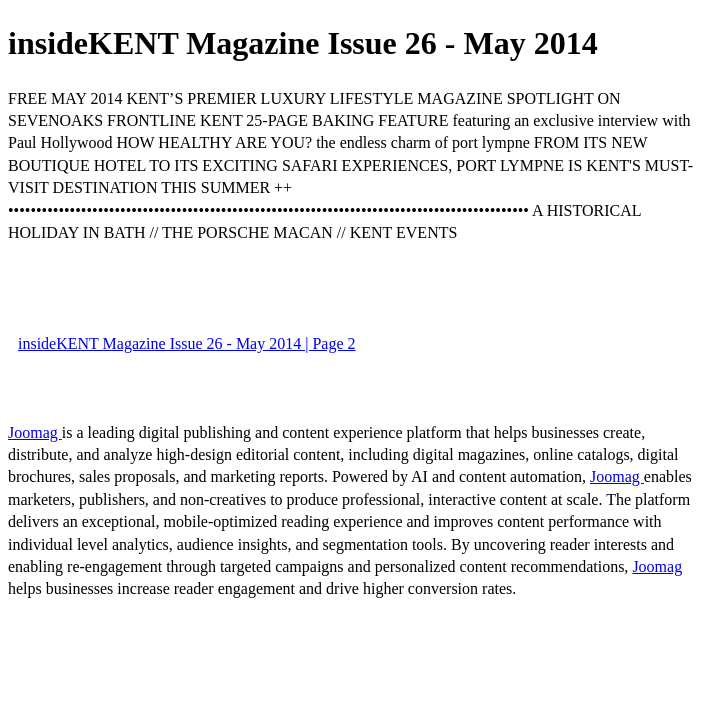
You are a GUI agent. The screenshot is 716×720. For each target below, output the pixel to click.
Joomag (35, 432)
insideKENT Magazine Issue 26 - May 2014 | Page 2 (187, 343)
